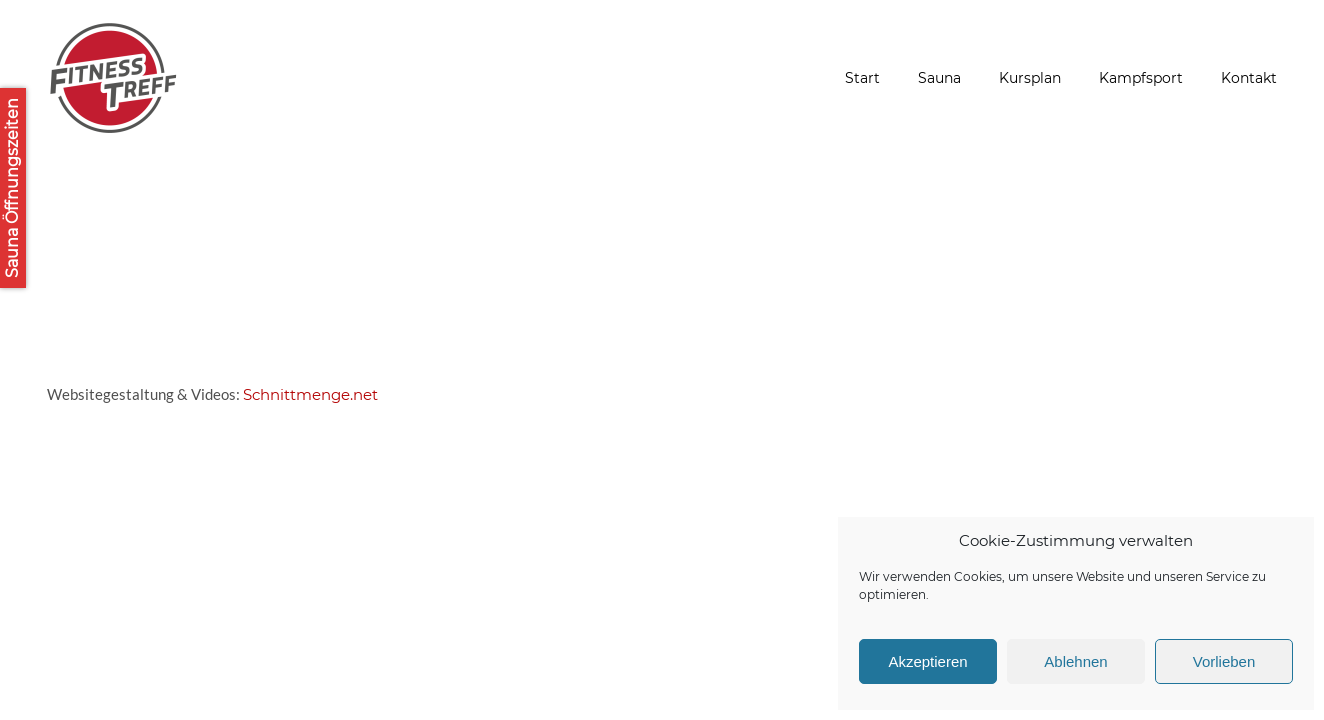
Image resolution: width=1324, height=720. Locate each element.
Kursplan (1030, 78)
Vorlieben (1224, 661)
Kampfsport (1141, 78)
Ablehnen (1075, 661)
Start (862, 78)
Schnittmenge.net (310, 394)
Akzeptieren (927, 661)
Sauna (939, 78)
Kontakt (1249, 78)
